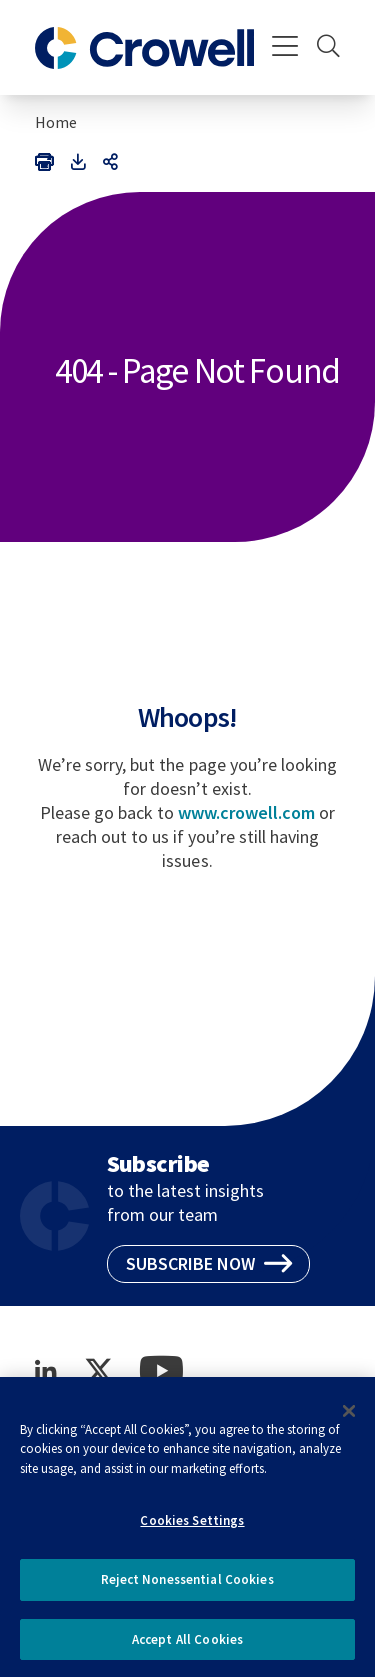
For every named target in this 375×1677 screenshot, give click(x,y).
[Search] (328, 48)
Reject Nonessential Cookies (187, 1587)
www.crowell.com (246, 812)
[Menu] (285, 48)
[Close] (349, 1419)
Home (56, 122)
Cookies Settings (192, 1528)
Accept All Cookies (187, 1647)
